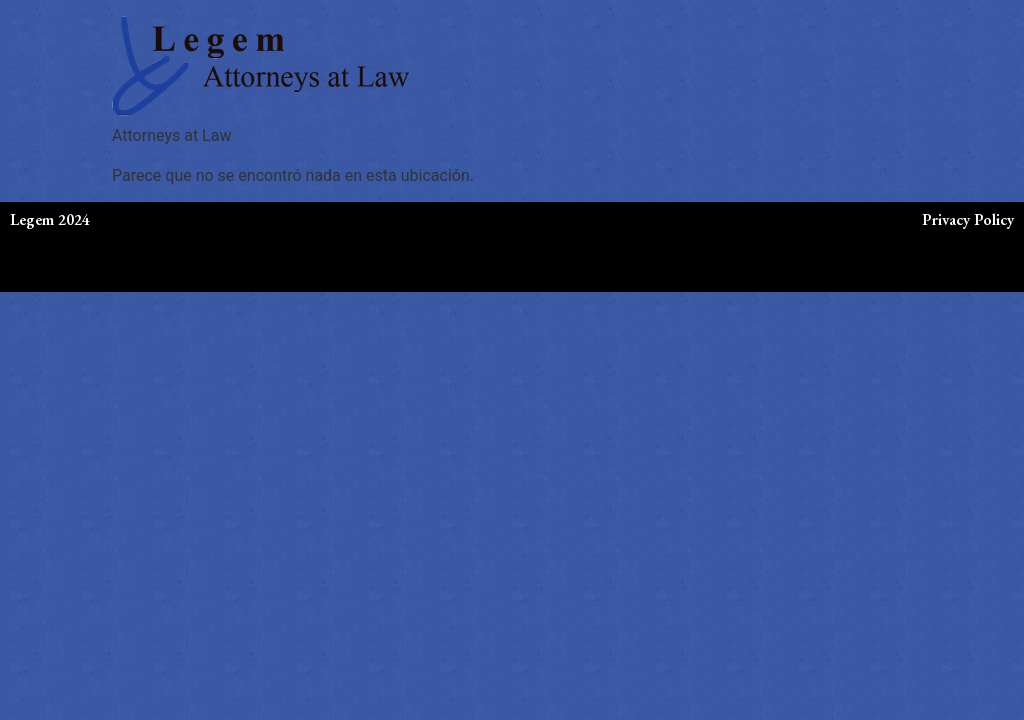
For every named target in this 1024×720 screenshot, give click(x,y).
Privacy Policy (968, 219)
